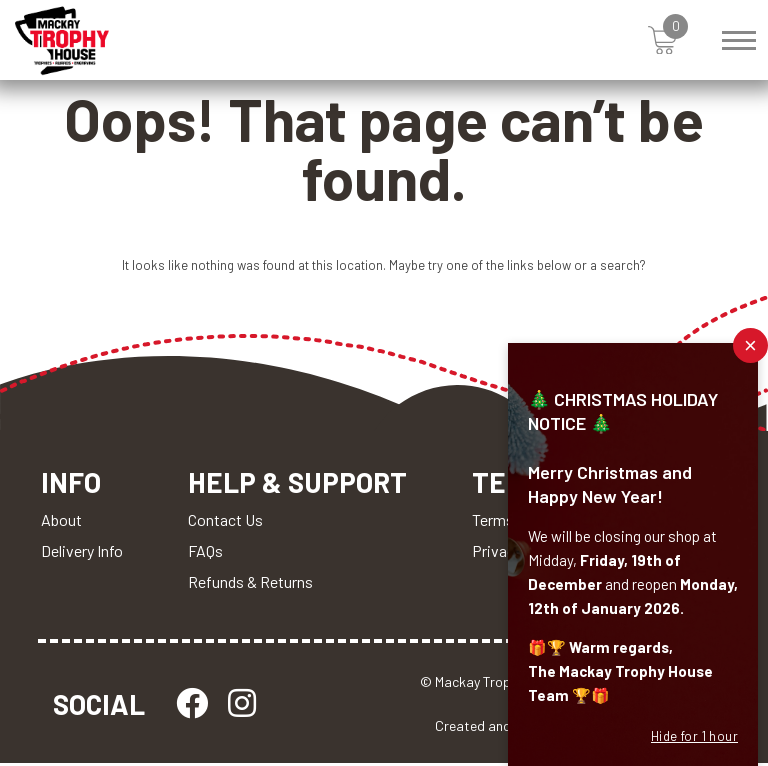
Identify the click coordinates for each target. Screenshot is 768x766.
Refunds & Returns (250, 584)
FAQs (205, 553)
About (61, 522)
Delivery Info (82, 553)
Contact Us (225, 522)
